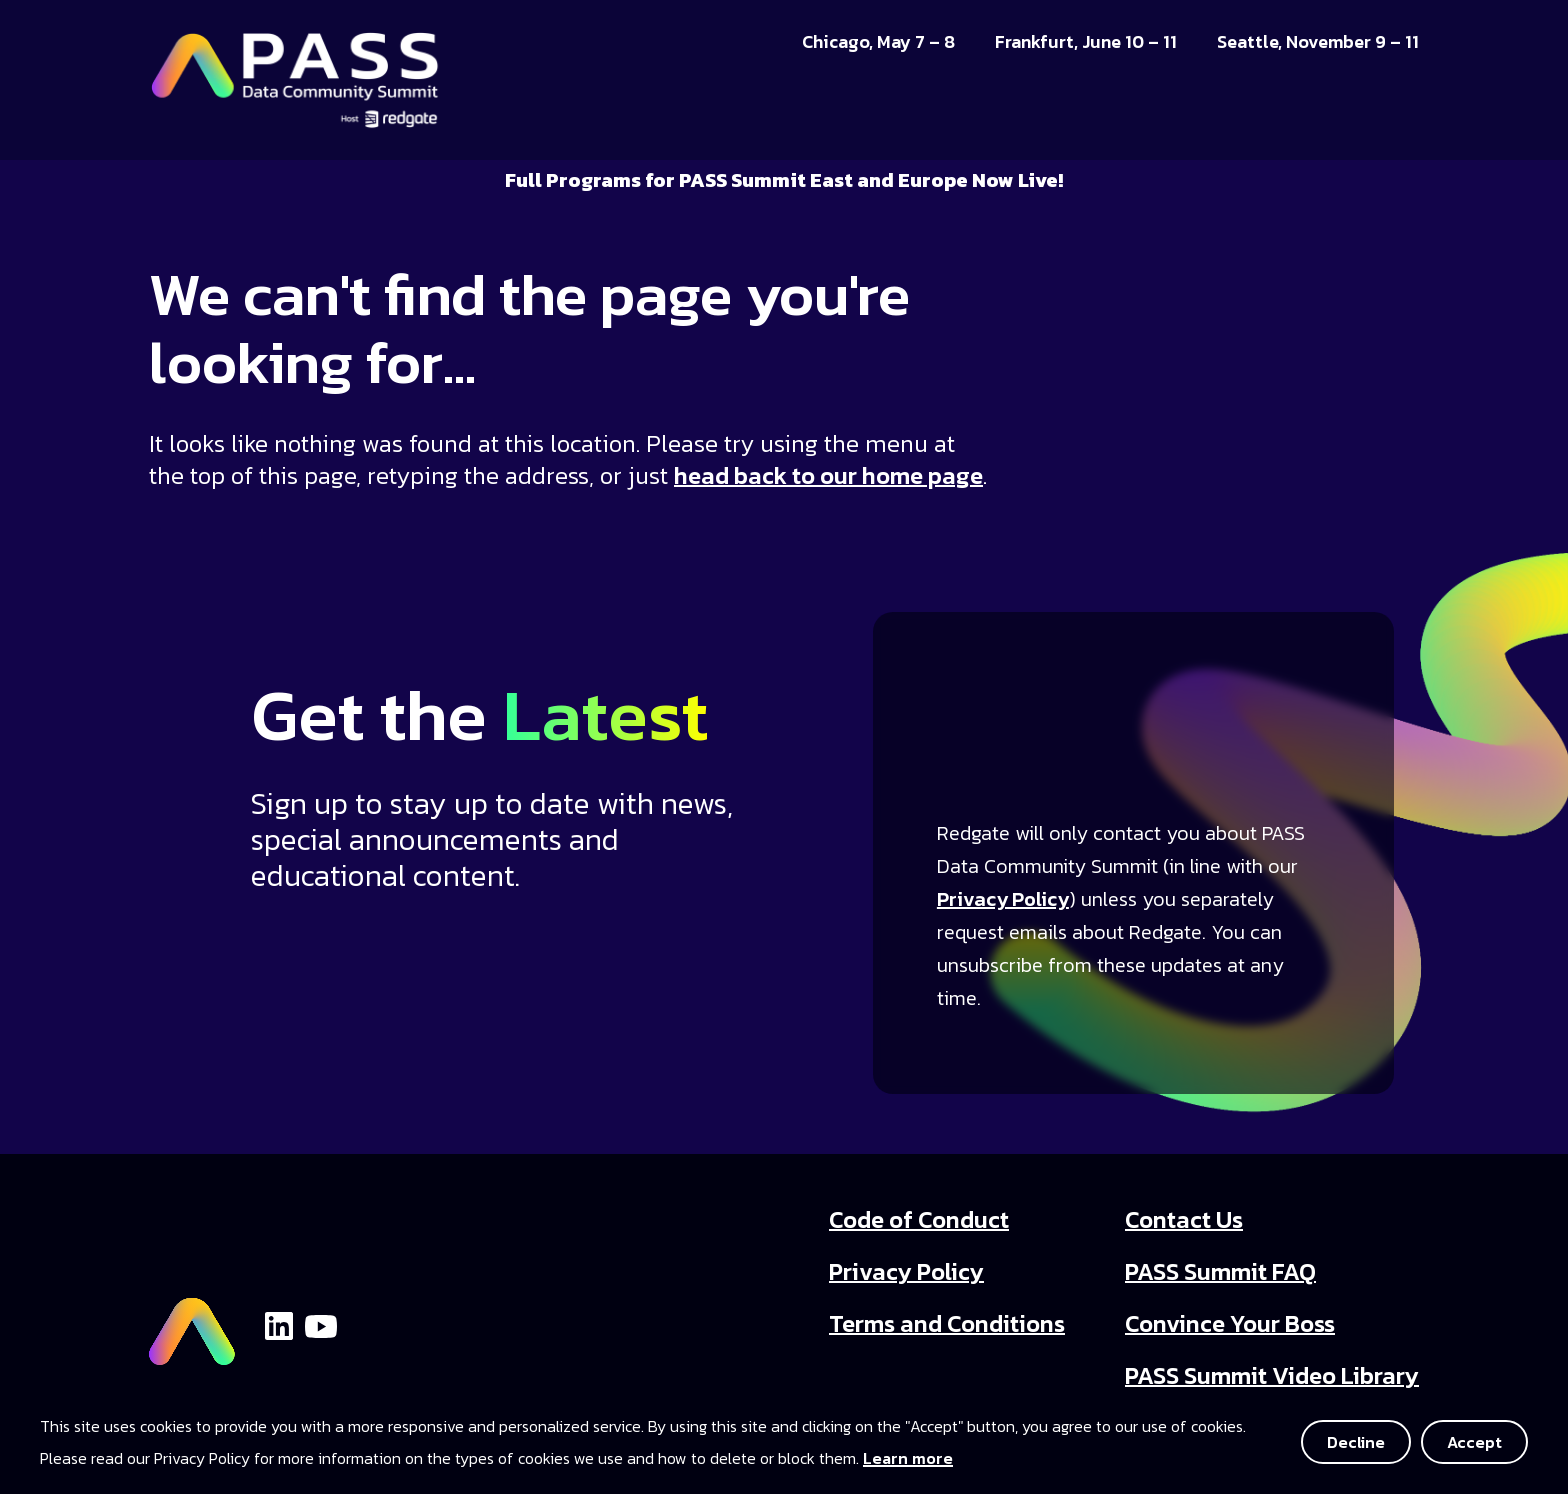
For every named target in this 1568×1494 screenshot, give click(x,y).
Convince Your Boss (1230, 1323)
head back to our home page (828, 475)
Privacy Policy (1003, 899)
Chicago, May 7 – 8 (878, 42)
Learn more (908, 1458)
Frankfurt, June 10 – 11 (1086, 42)
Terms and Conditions (947, 1323)
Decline (1356, 1442)
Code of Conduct (919, 1219)
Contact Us (1184, 1219)
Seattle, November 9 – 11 (1318, 42)
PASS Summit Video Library (1272, 1375)
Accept (1474, 1442)
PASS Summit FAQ (1220, 1271)
